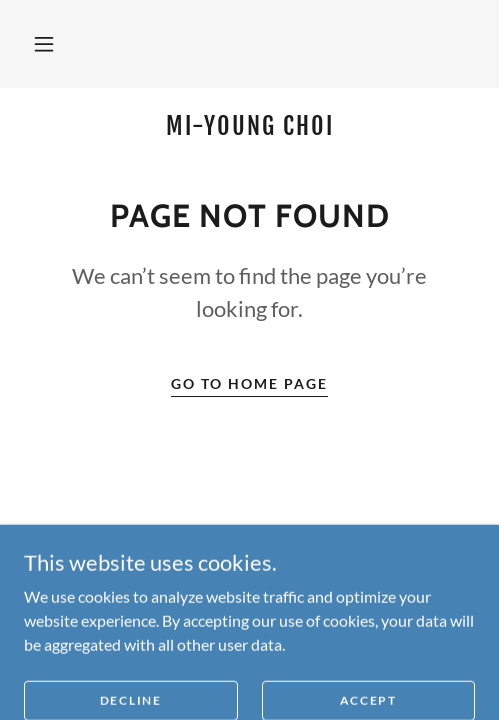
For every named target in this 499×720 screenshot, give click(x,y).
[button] (44, 44)
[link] (249, 126)
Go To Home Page (249, 383)
